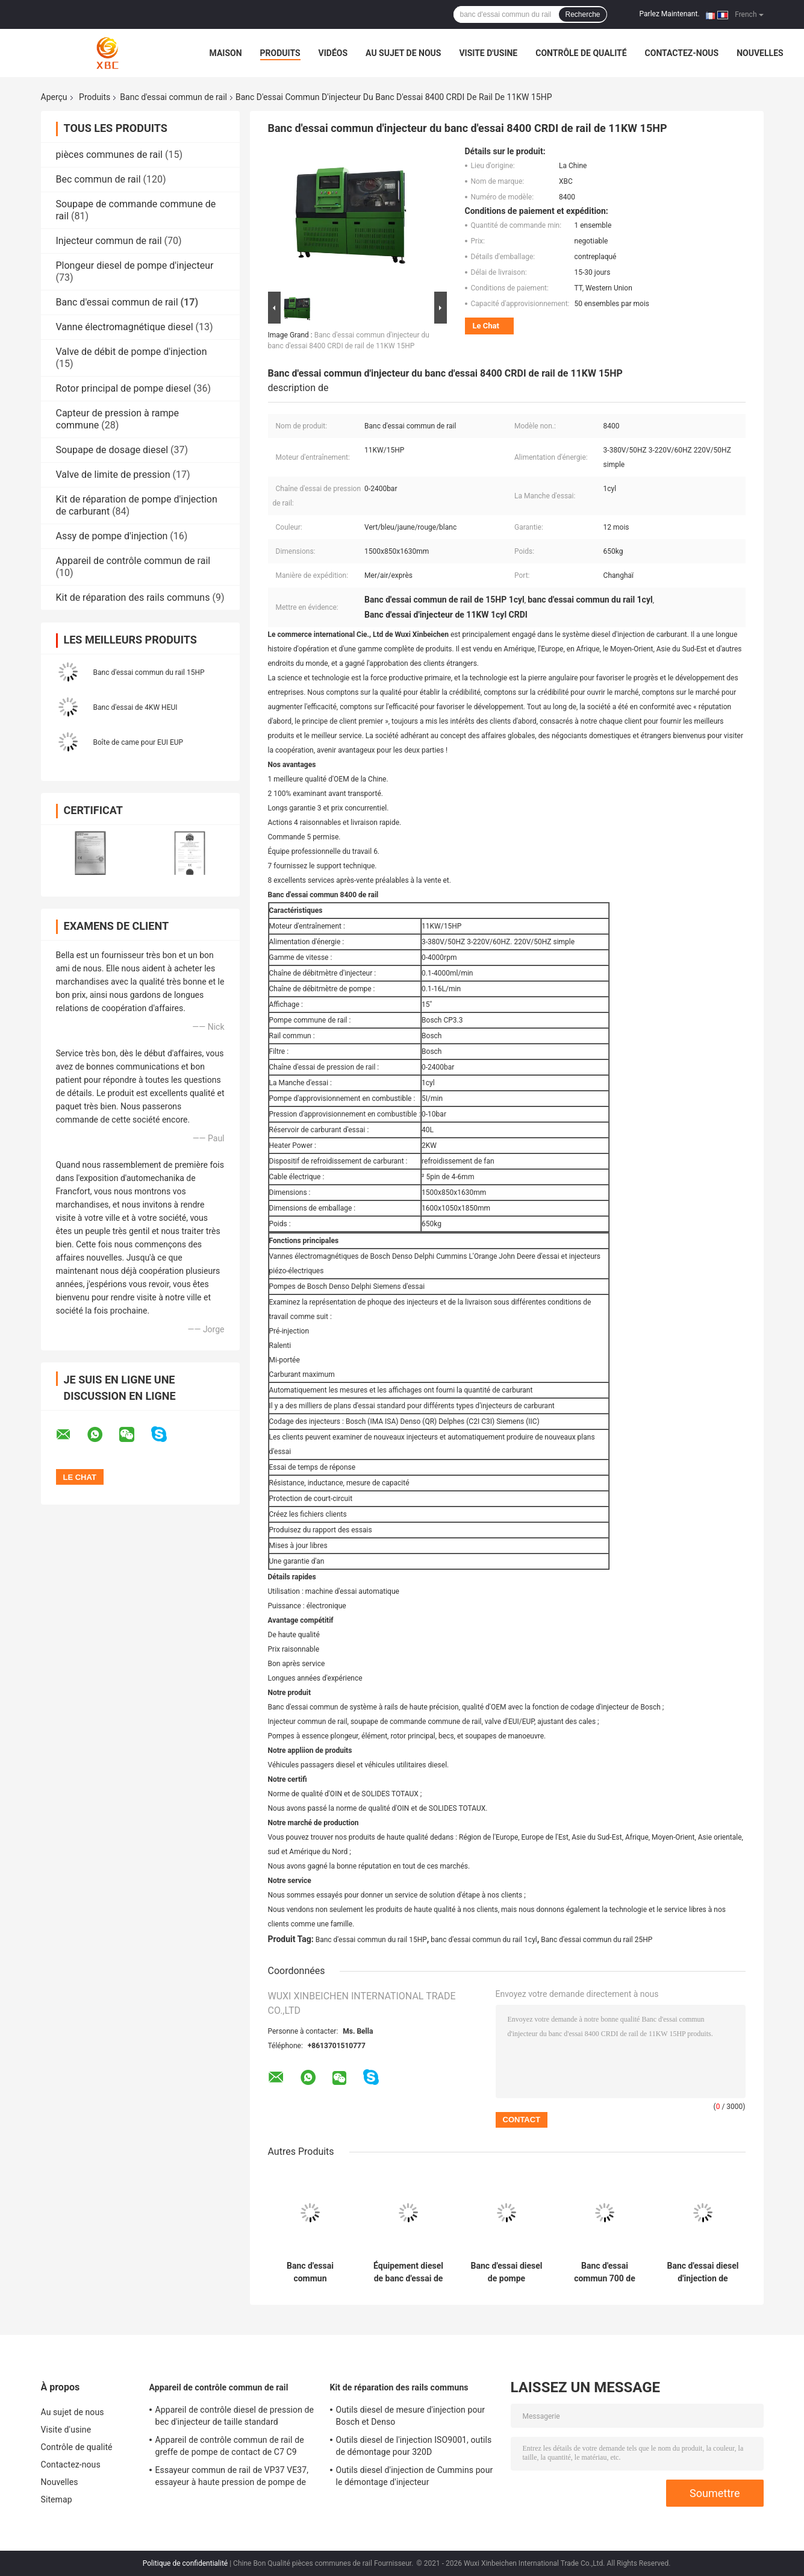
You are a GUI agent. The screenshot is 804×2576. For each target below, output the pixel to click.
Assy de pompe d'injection (112, 536)
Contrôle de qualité (580, 53)
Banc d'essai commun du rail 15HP (149, 672)
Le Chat (486, 325)
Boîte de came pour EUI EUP (138, 742)
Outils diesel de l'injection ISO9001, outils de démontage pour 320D (414, 2446)
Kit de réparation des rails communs (133, 597)
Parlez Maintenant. (670, 14)
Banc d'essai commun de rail (173, 97)
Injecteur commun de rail (109, 240)
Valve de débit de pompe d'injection (131, 351)
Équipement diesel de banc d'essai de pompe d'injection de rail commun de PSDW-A (408, 2272)
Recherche (582, 14)
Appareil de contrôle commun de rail (133, 560)
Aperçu (54, 97)
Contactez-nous (682, 53)
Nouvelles (760, 53)
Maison (226, 53)
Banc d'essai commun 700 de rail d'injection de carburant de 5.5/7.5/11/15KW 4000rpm (604, 2272)
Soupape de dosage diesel (112, 450)
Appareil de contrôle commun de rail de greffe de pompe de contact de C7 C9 (229, 2446)
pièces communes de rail (109, 154)
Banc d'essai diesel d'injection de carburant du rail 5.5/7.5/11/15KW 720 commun (702, 2272)
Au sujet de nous (403, 53)
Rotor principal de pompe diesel (124, 388)
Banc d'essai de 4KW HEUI (135, 707)
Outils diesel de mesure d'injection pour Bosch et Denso (410, 2416)
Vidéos (333, 53)
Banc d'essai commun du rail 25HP (596, 1939)
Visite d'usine (488, 53)
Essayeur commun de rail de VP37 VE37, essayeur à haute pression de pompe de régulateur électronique (232, 2477)
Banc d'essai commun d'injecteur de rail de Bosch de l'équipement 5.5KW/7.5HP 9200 (310, 2272)
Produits (280, 53)
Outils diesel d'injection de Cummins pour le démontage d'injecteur (414, 2476)
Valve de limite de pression (113, 474)
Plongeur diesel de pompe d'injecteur (135, 265)
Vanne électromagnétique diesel (124, 327)
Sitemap (56, 2499)
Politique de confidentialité (185, 2563)
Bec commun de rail (98, 179)
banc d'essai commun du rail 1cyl (484, 1939)
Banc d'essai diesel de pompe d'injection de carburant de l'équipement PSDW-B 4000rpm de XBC (506, 2272)
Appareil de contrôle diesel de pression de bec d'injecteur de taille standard (234, 2416)
